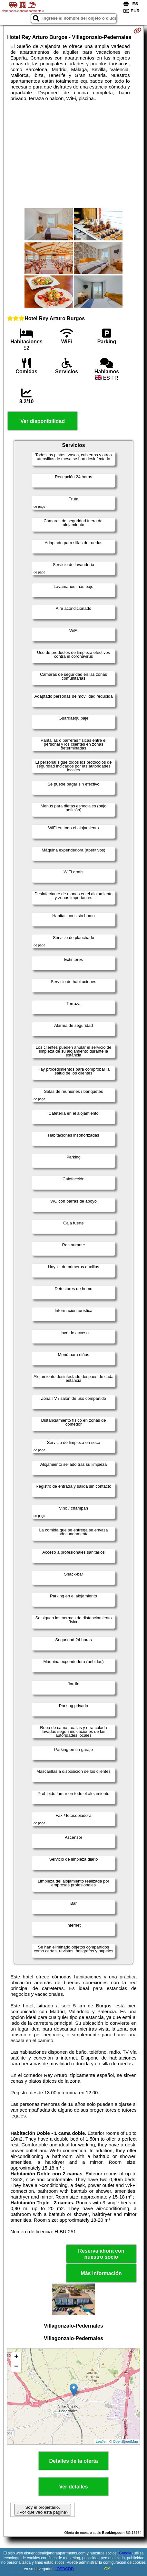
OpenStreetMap (125, 2441)
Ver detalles (73, 2486)
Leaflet (101, 2441)
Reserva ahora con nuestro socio (101, 2254)
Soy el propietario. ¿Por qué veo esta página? (42, 2510)
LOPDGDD (64, 2569)
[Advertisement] (73, 155)
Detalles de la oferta (73, 2461)
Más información (101, 2273)
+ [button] (16, 2357)
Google (125, 2553)
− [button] (16, 2367)
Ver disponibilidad (42, 421)
